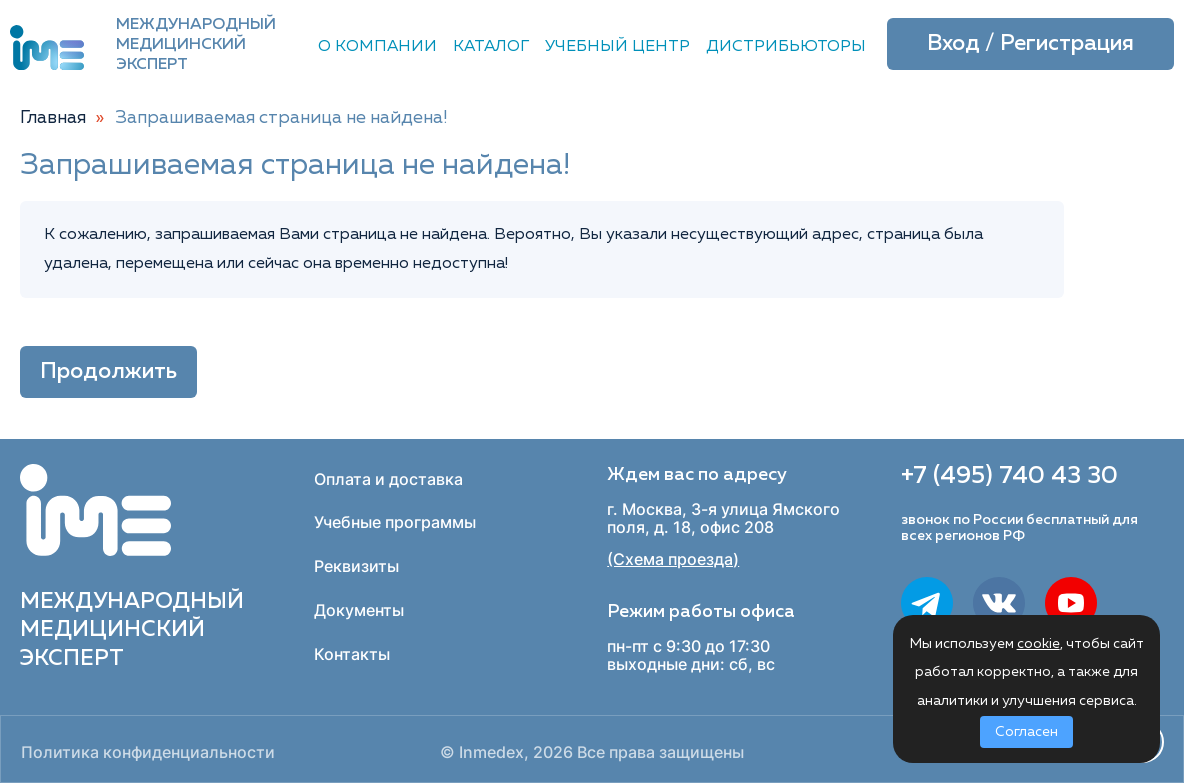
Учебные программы (395, 522)
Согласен (1026, 732)
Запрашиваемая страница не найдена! (282, 118)
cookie (1038, 644)
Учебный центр (617, 47)
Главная (53, 118)
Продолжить (108, 372)
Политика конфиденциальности (148, 752)
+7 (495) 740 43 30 (1009, 476)
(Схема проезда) (673, 559)
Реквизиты (356, 566)
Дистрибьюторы (786, 47)
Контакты (352, 654)
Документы (359, 610)
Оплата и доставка (388, 479)
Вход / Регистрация (1030, 44)
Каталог (491, 47)
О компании (377, 47)
